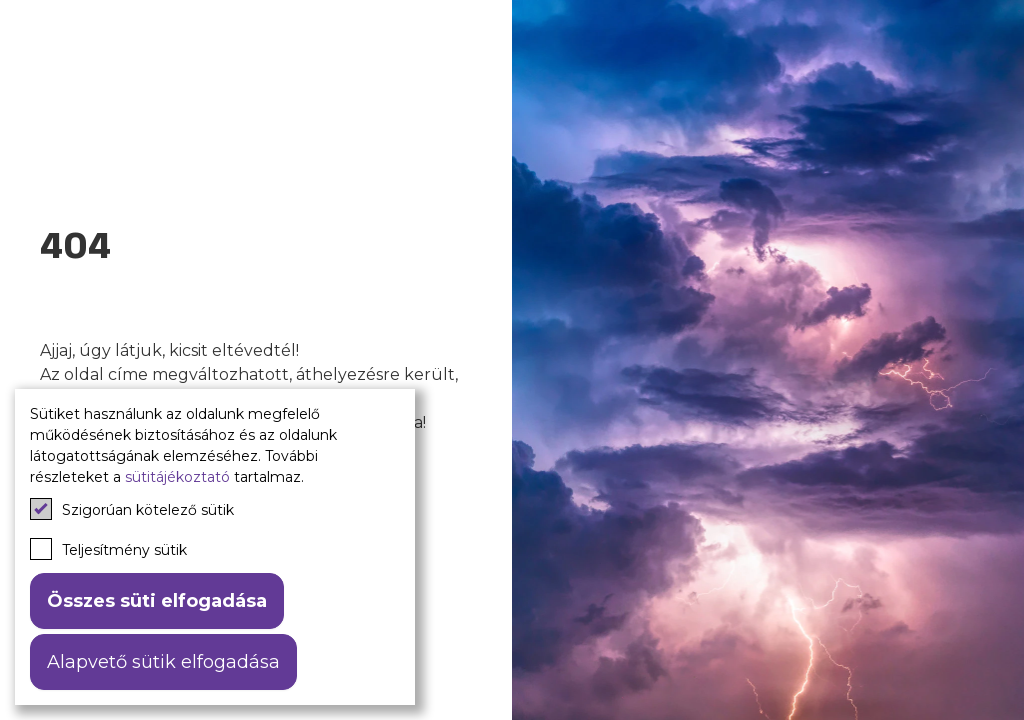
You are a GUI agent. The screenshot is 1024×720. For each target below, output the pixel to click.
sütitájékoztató (177, 477)
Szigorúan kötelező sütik (132, 509)
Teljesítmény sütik (108, 549)
